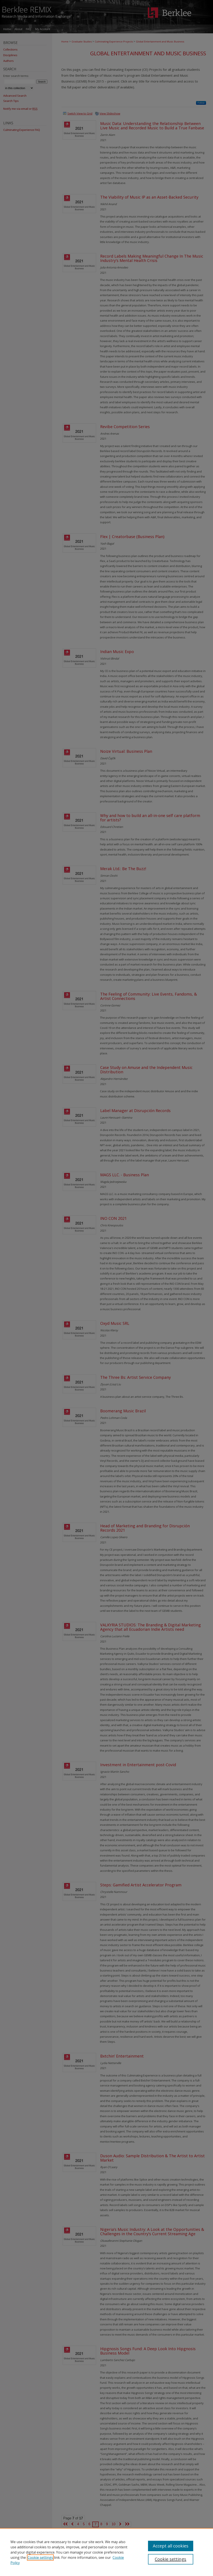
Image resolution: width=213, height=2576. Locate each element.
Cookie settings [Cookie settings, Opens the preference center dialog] (170, 2559)
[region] (106, 2552)
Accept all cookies (170, 2546)
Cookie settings (40, 2557)
